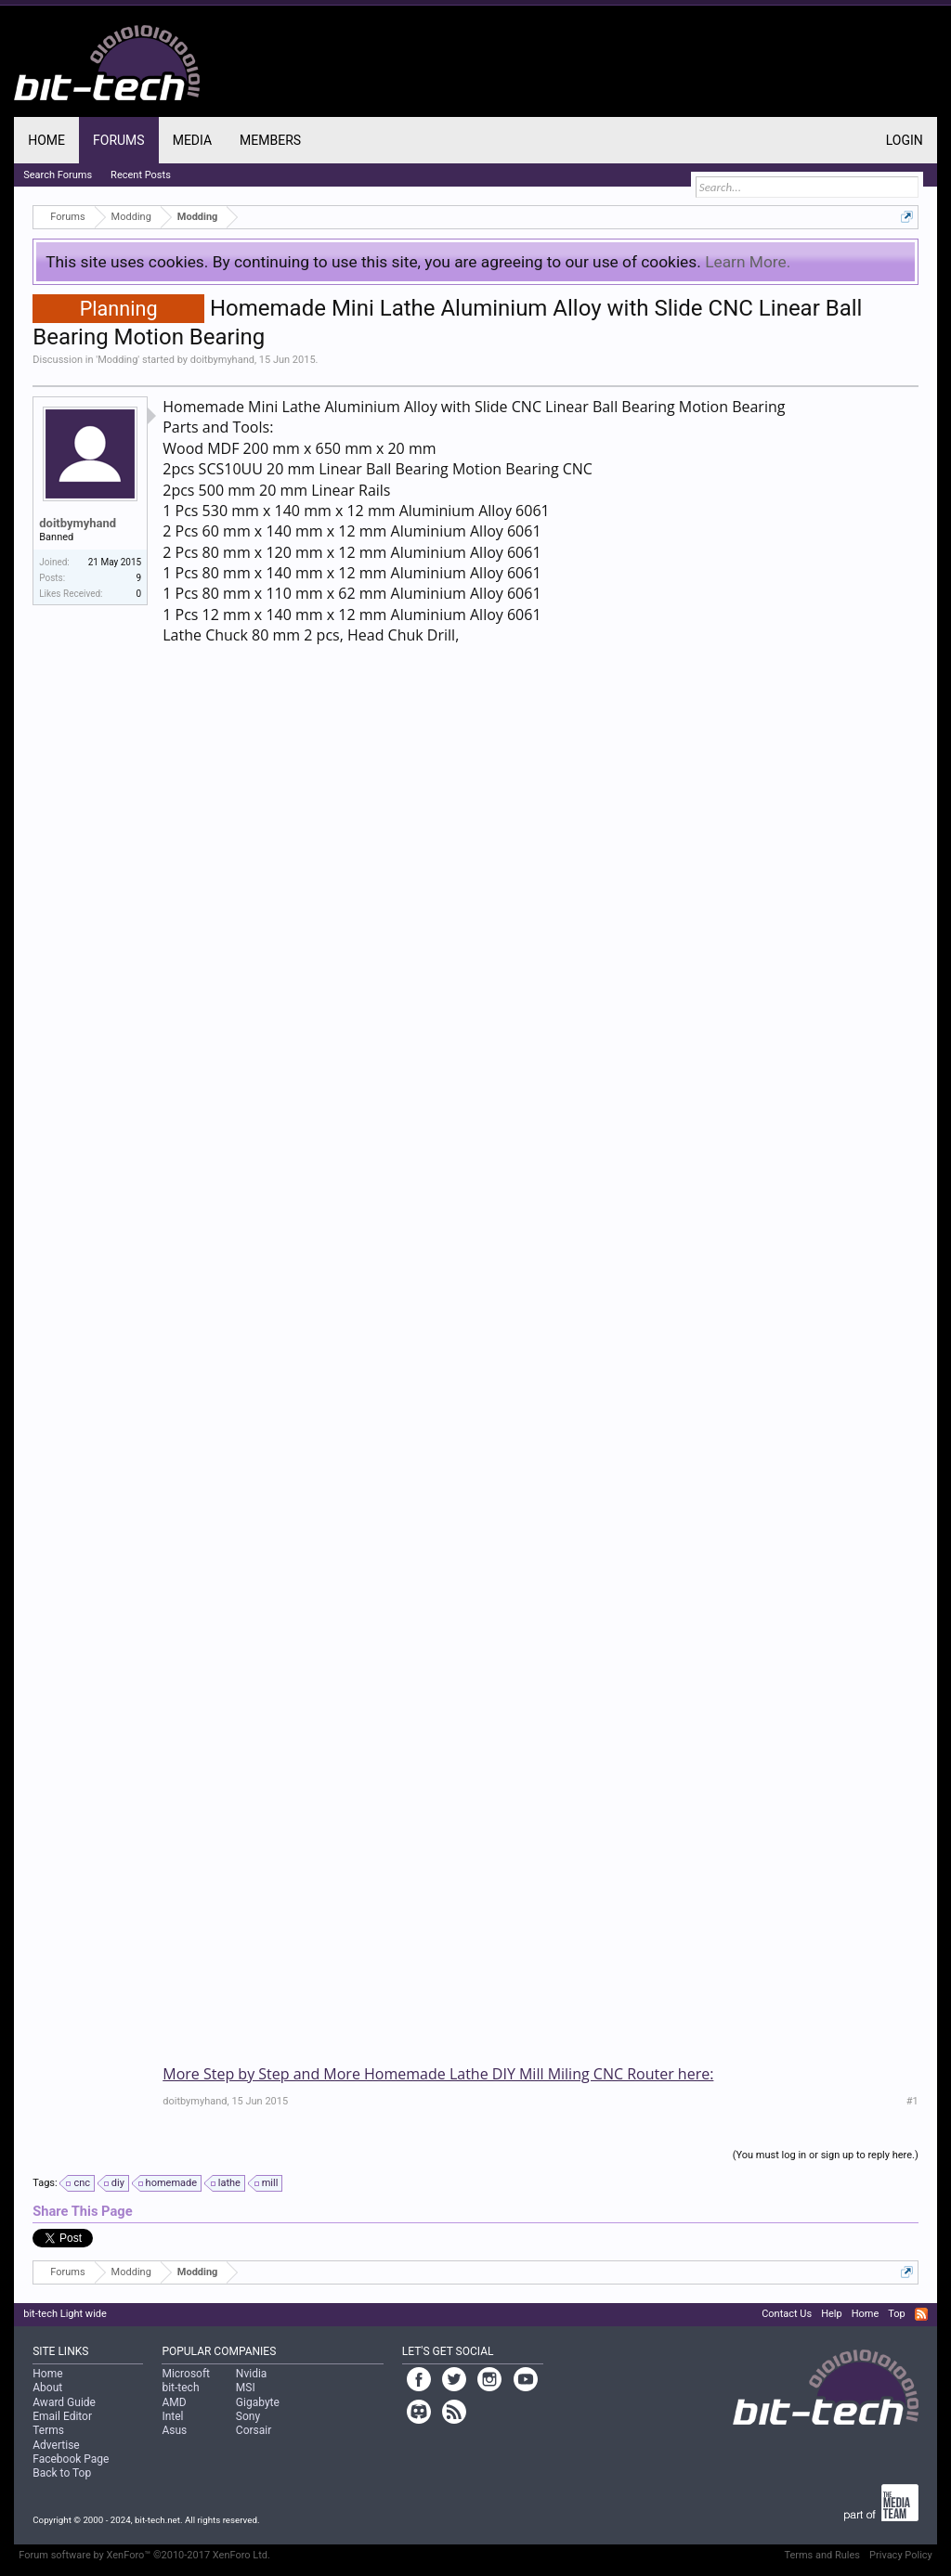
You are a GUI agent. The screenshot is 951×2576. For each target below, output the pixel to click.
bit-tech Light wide (65, 2314)
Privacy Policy (900, 2555)
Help (831, 2314)
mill (267, 2183)
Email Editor (62, 2416)
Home (46, 140)
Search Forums (57, 175)
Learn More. (747, 261)
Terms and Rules (822, 2555)
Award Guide (64, 2402)
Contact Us (787, 2314)
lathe (227, 2183)
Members (270, 140)
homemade (168, 2183)
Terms (48, 2430)
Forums (119, 140)
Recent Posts (141, 175)
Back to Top (62, 2472)
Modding (117, 360)
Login (904, 140)
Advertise (56, 2445)
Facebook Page (71, 2459)
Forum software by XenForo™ (144, 2555)
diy (115, 2183)
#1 (912, 2101)
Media (192, 140)
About (47, 2387)
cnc (79, 2183)
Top (896, 2314)
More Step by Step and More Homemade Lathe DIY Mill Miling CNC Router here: (438, 2074)
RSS (921, 2314)
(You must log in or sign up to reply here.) (825, 2155)
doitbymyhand (222, 360)
